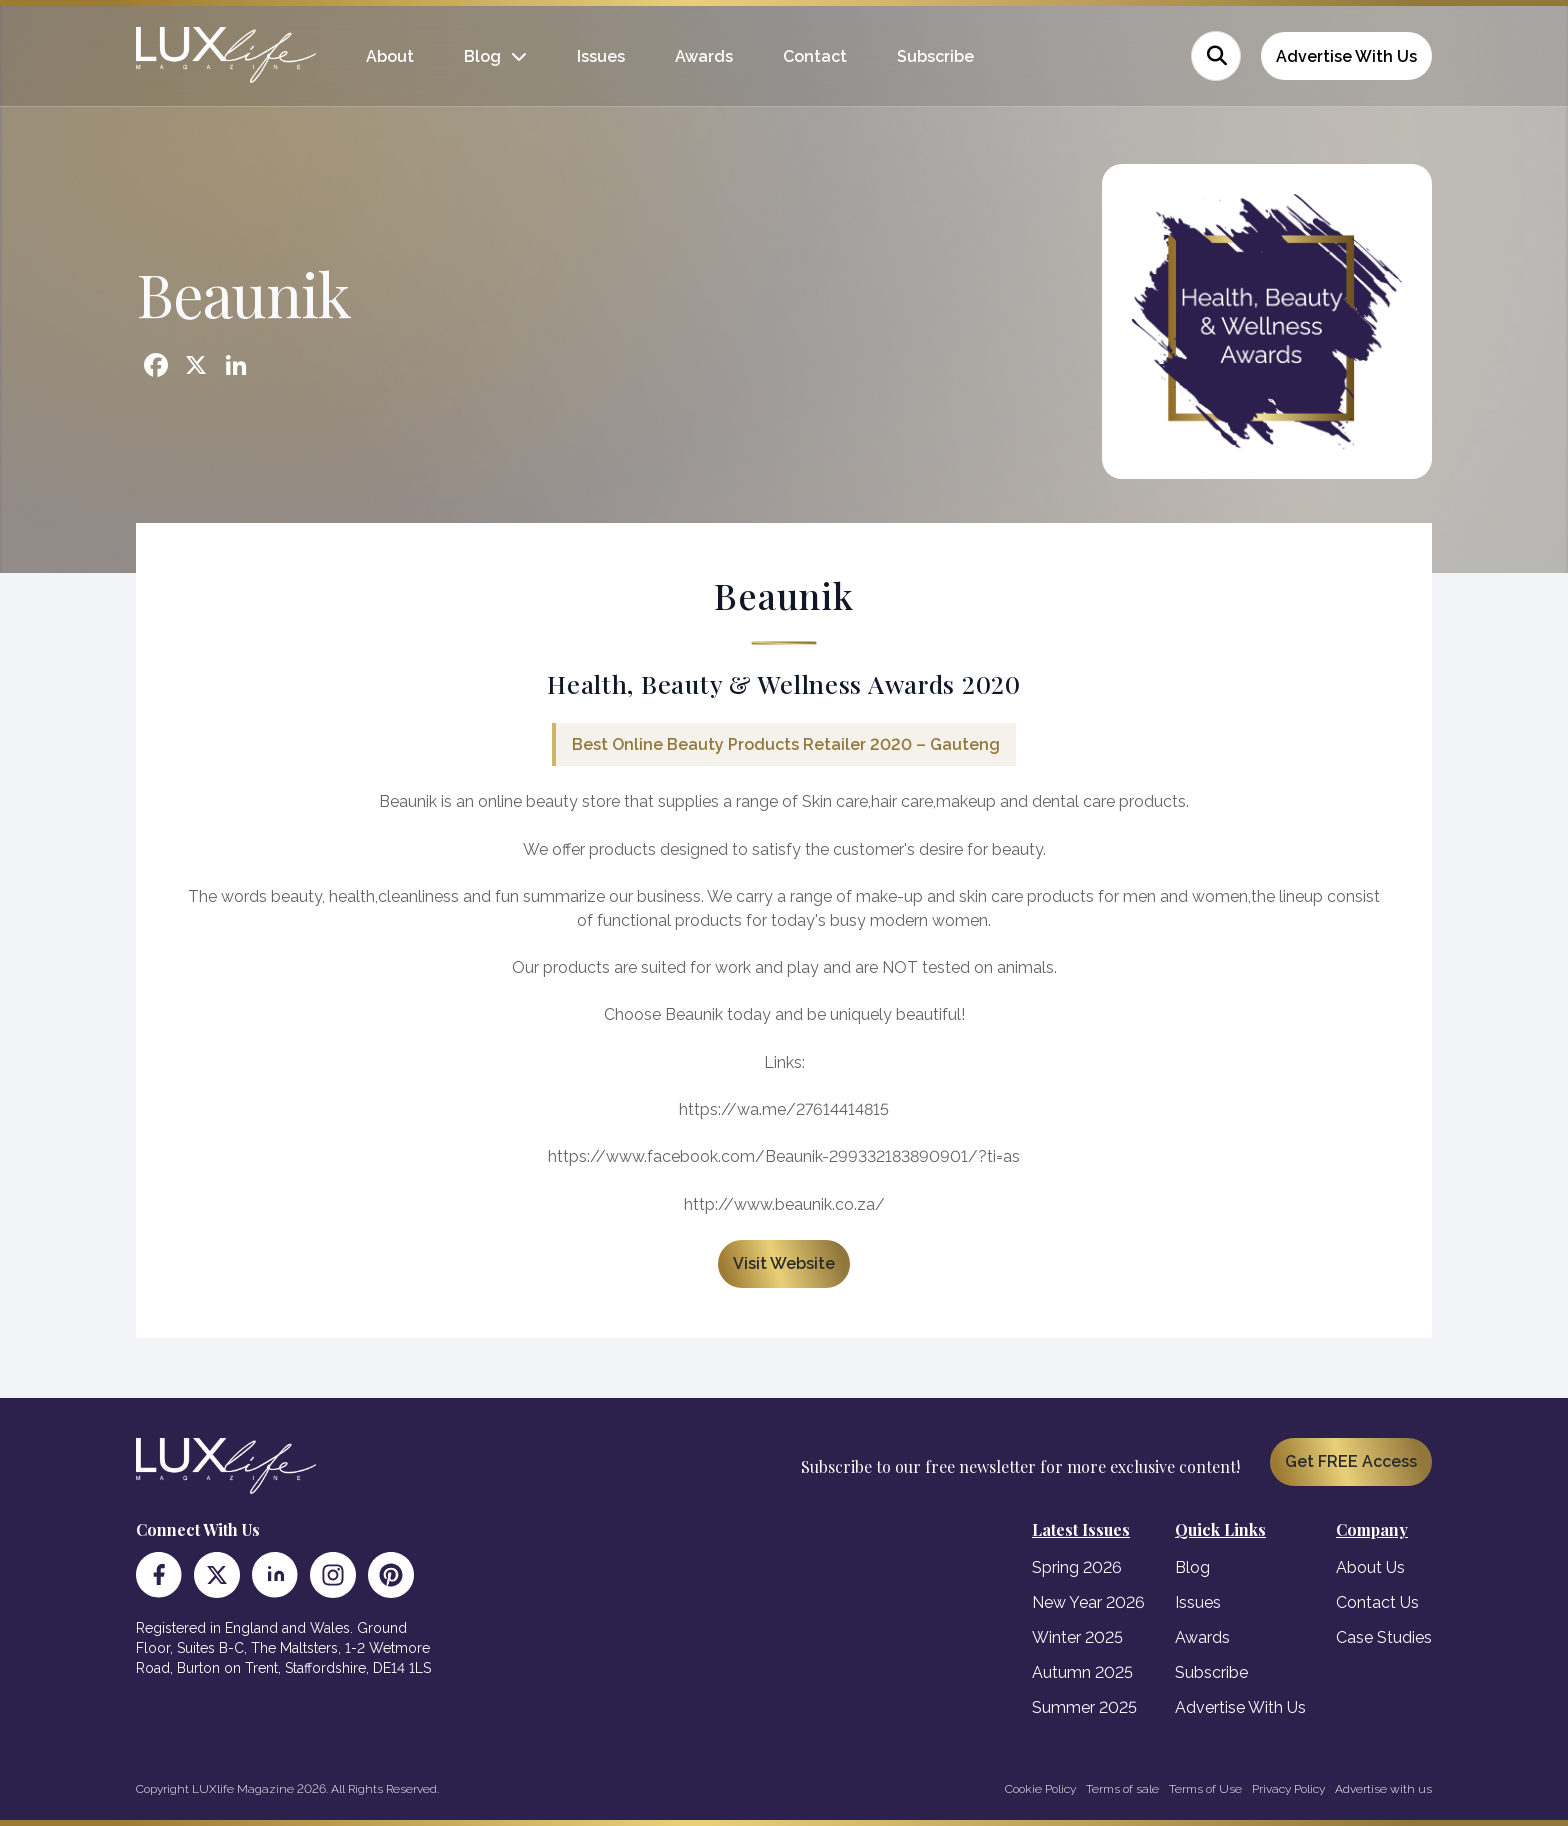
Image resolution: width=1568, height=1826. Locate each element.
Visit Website (784, 1263)
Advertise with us (1383, 1789)
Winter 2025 (1077, 1637)
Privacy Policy (1288, 1789)
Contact (815, 56)
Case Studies (1384, 1637)
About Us (1370, 1567)
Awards (704, 56)
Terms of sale (1122, 1789)
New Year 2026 (1088, 1602)
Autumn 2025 (1082, 1672)
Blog (482, 56)
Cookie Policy (1040, 1789)
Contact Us (1377, 1602)
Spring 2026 (1077, 1567)
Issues (601, 56)
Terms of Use (1205, 1789)
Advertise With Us (1346, 56)
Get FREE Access (1351, 1461)
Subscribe (935, 56)
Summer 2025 (1084, 1707)
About (390, 56)
